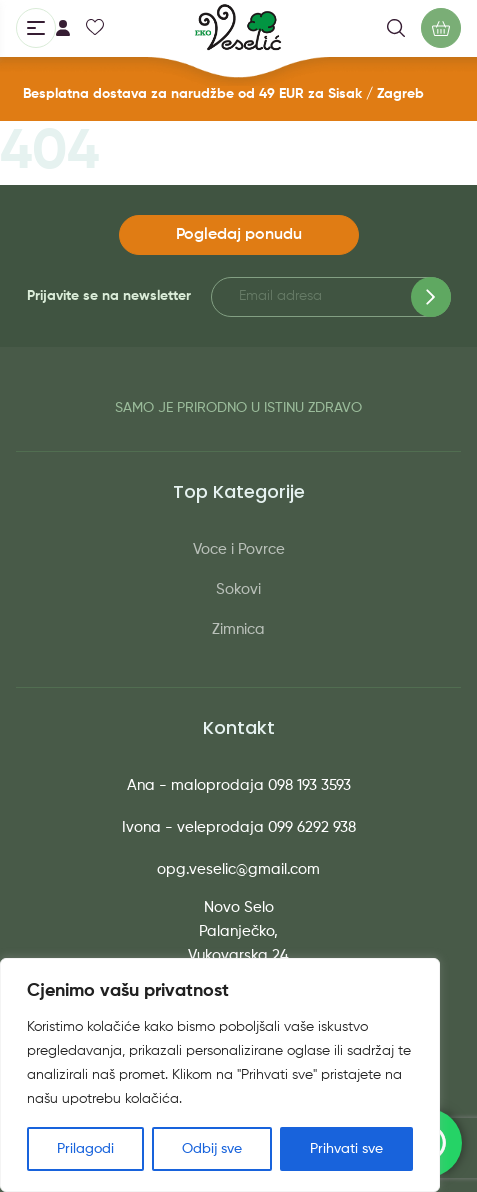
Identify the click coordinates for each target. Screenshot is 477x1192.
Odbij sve (212, 1149)
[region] (220, 1075)
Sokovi (238, 589)
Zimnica (238, 629)
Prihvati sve (346, 1149)
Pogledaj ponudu (239, 235)
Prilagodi (85, 1149)
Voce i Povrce (239, 549)
